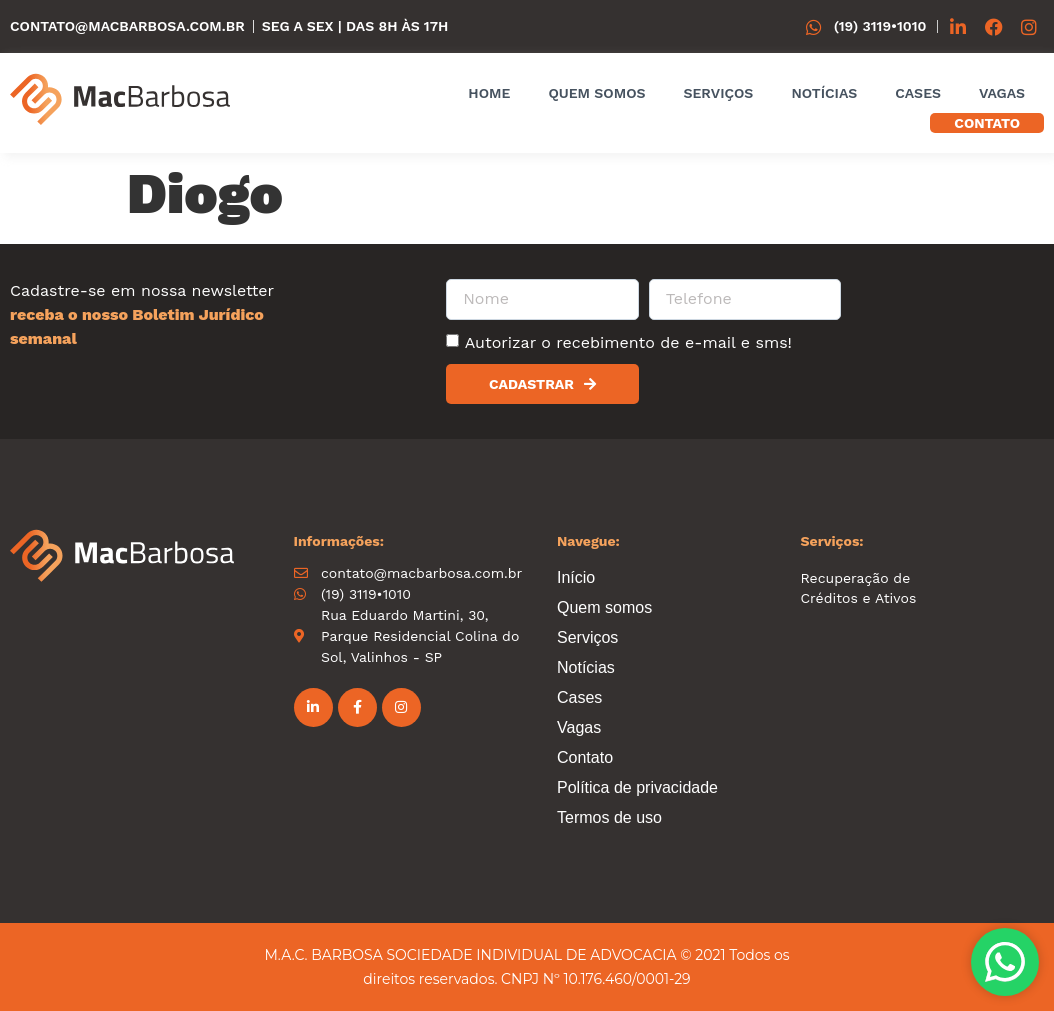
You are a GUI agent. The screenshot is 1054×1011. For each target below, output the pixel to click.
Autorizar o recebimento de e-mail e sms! (628, 342)
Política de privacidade (637, 787)
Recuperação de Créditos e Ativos (859, 588)
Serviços (718, 93)
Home (489, 93)
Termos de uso (609, 817)
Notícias (824, 93)
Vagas (1002, 93)
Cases (918, 93)
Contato (987, 123)
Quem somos (596, 93)
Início (576, 577)
